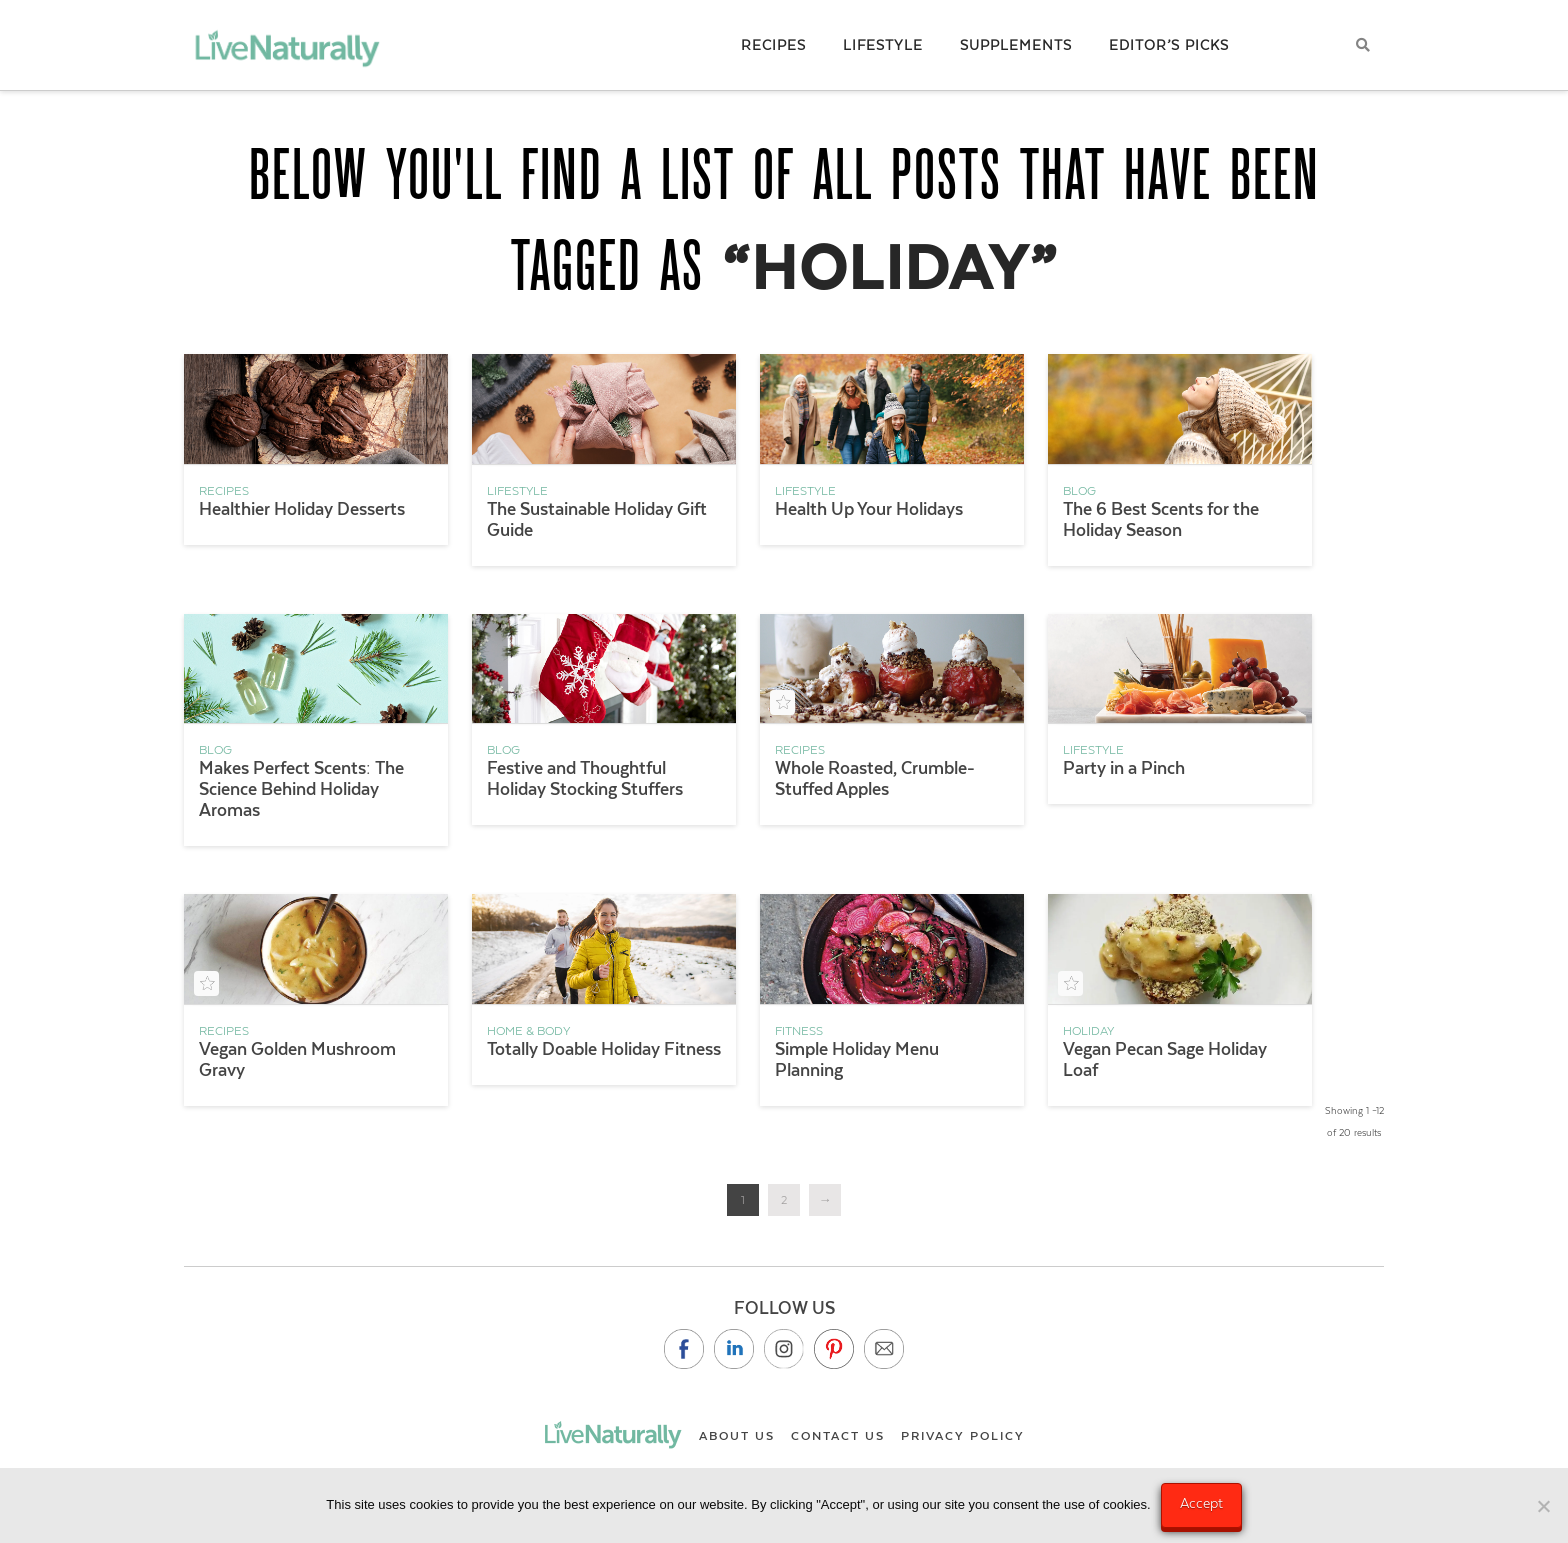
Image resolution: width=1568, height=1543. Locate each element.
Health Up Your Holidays (869, 509)
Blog (1079, 491)
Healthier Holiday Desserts (302, 509)
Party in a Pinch (1124, 768)
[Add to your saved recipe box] (782, 702)
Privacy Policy (963, 1436)
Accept (1201, 1503)
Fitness (799, 1031)
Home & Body (528, 1031)
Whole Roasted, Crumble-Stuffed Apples (875, 778)
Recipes (224, 491)
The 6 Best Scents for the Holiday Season (1161, 519)
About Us (737, 1436)
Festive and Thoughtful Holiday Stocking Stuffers (585, 778)
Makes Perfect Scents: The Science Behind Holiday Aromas (301, 789)
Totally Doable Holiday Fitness (604, 1049)
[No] (1543, 1506)
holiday (1088, 1031)
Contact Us (838, 1436)
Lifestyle (517, 491)
